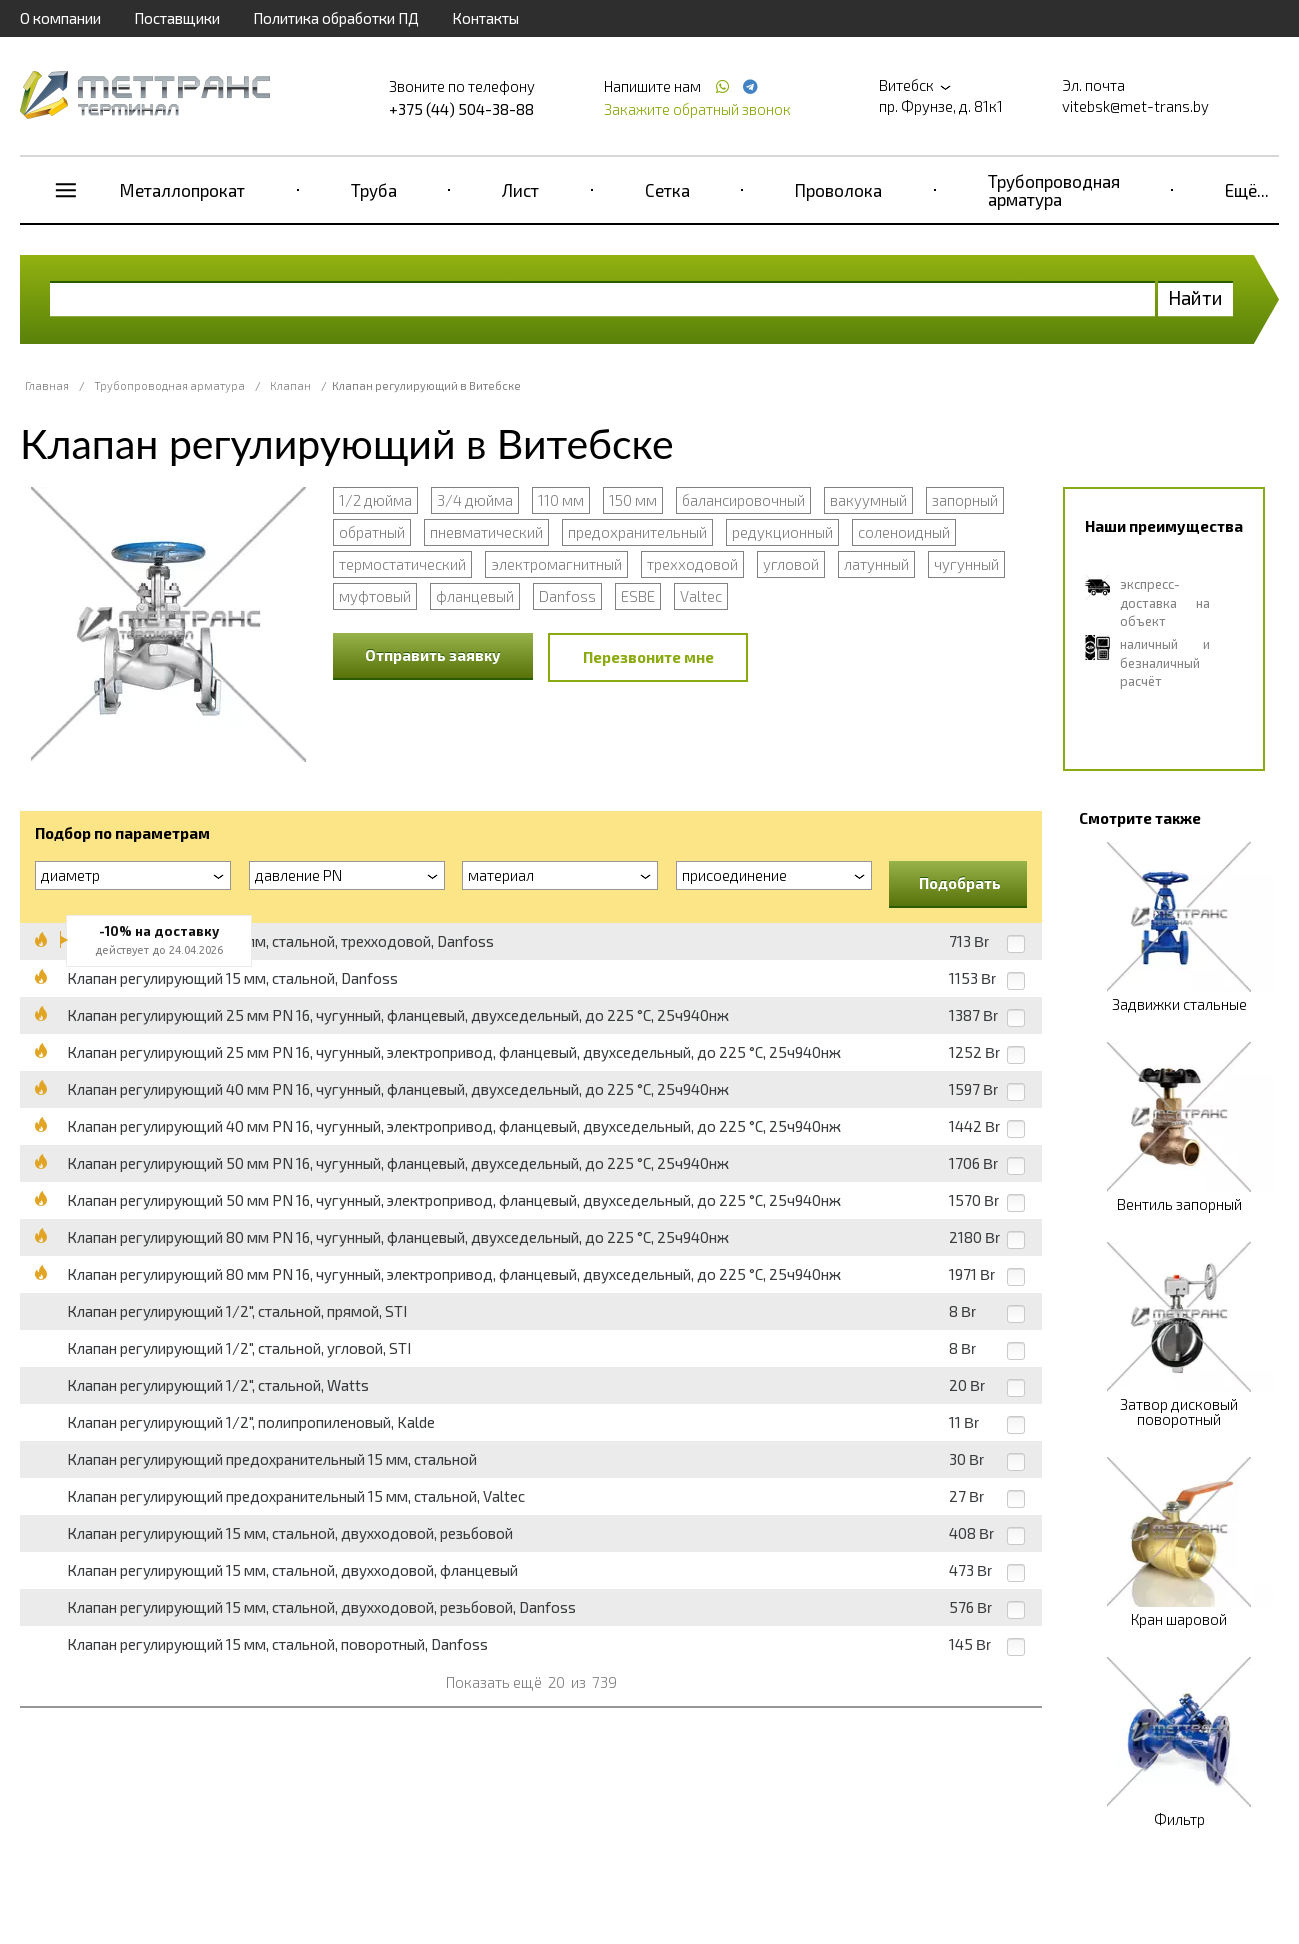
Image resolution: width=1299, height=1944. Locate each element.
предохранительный (637, 532)
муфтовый (375, 596)
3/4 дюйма (475, 500)
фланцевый (475, 596)
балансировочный (743, 500)
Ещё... (1247, 190)
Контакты (485, 18)
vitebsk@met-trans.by (1135, 106)
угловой (791, 564)
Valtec (701, 596)
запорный (965, 500)
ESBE (638, 596)
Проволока (838, 190)
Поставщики (177, 18)
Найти (1195, 297)
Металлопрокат (182, 190)
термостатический (402, 564)
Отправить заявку (433, 655)
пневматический (486, 532)
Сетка (667, 190)
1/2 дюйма (375, 500)
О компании (60, 18)
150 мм (633, 500)
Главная (47, 385)
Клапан (290, 385)
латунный (876, 564)
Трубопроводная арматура (1054, 190)
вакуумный (868, 500)
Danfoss (567, 596)
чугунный (966, 564)
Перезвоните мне (648, 657)
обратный (372, 532)
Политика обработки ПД (336, 18)
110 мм (561, 500)
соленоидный (904, 532)
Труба (374, 190)
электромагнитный (556, 564)
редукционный (782, 532)
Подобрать (960, 883)
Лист (520, 190)
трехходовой (692, 564)
